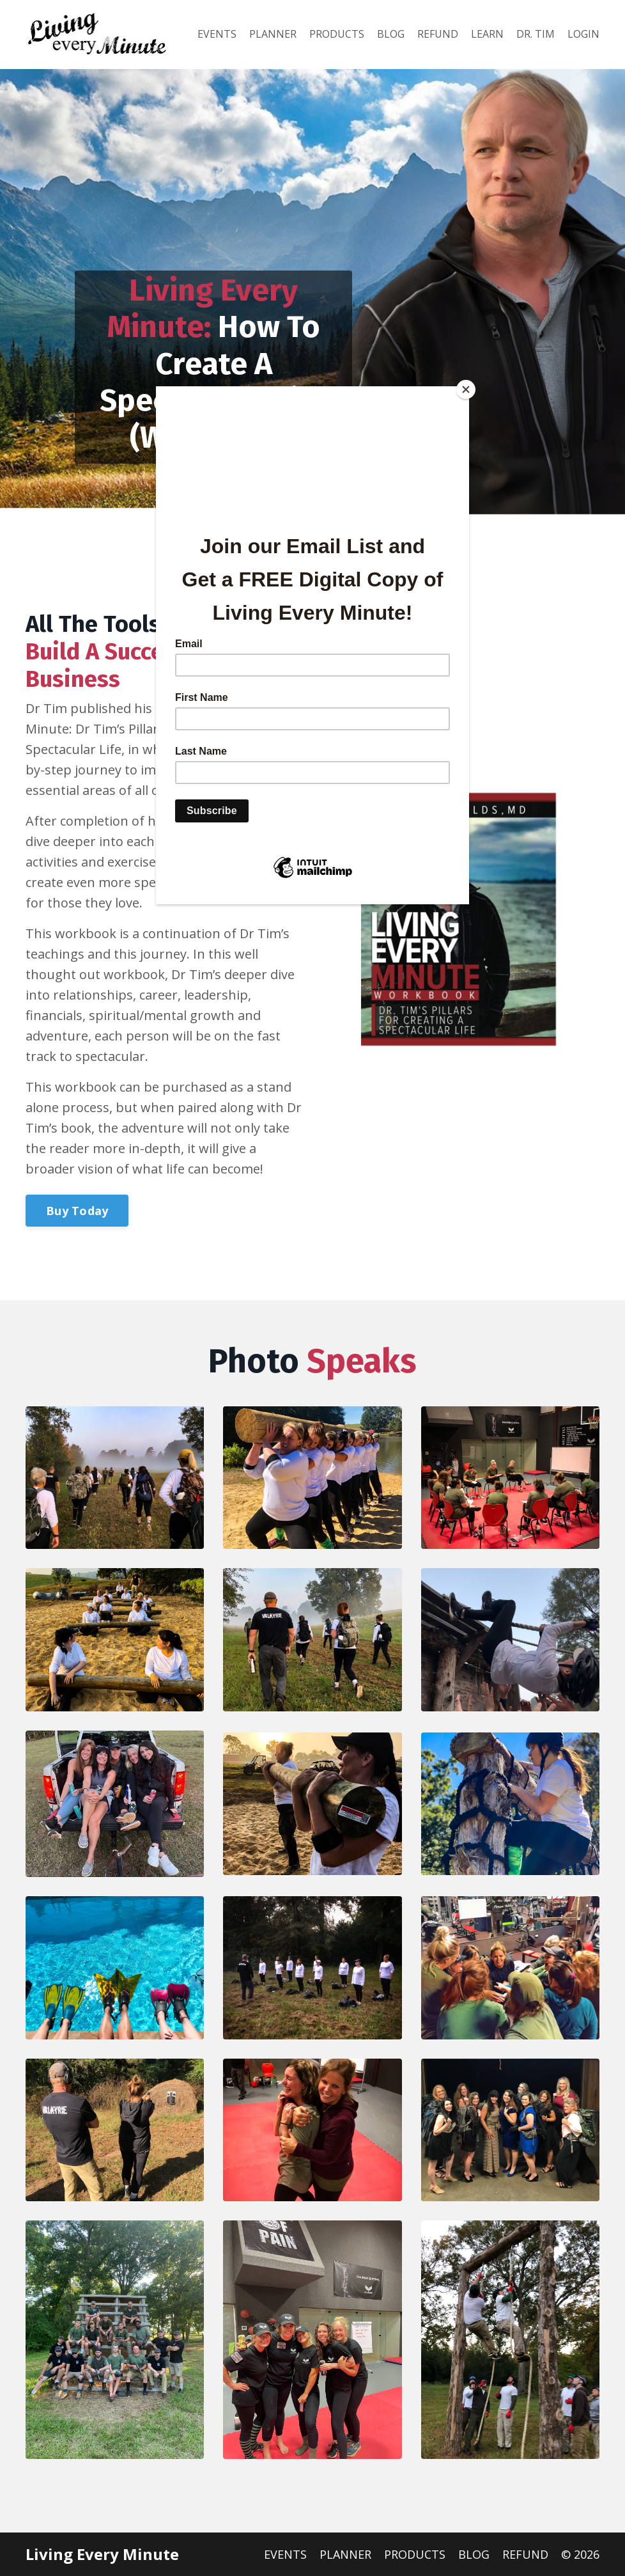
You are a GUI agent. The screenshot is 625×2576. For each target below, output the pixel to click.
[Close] (465, 389)
